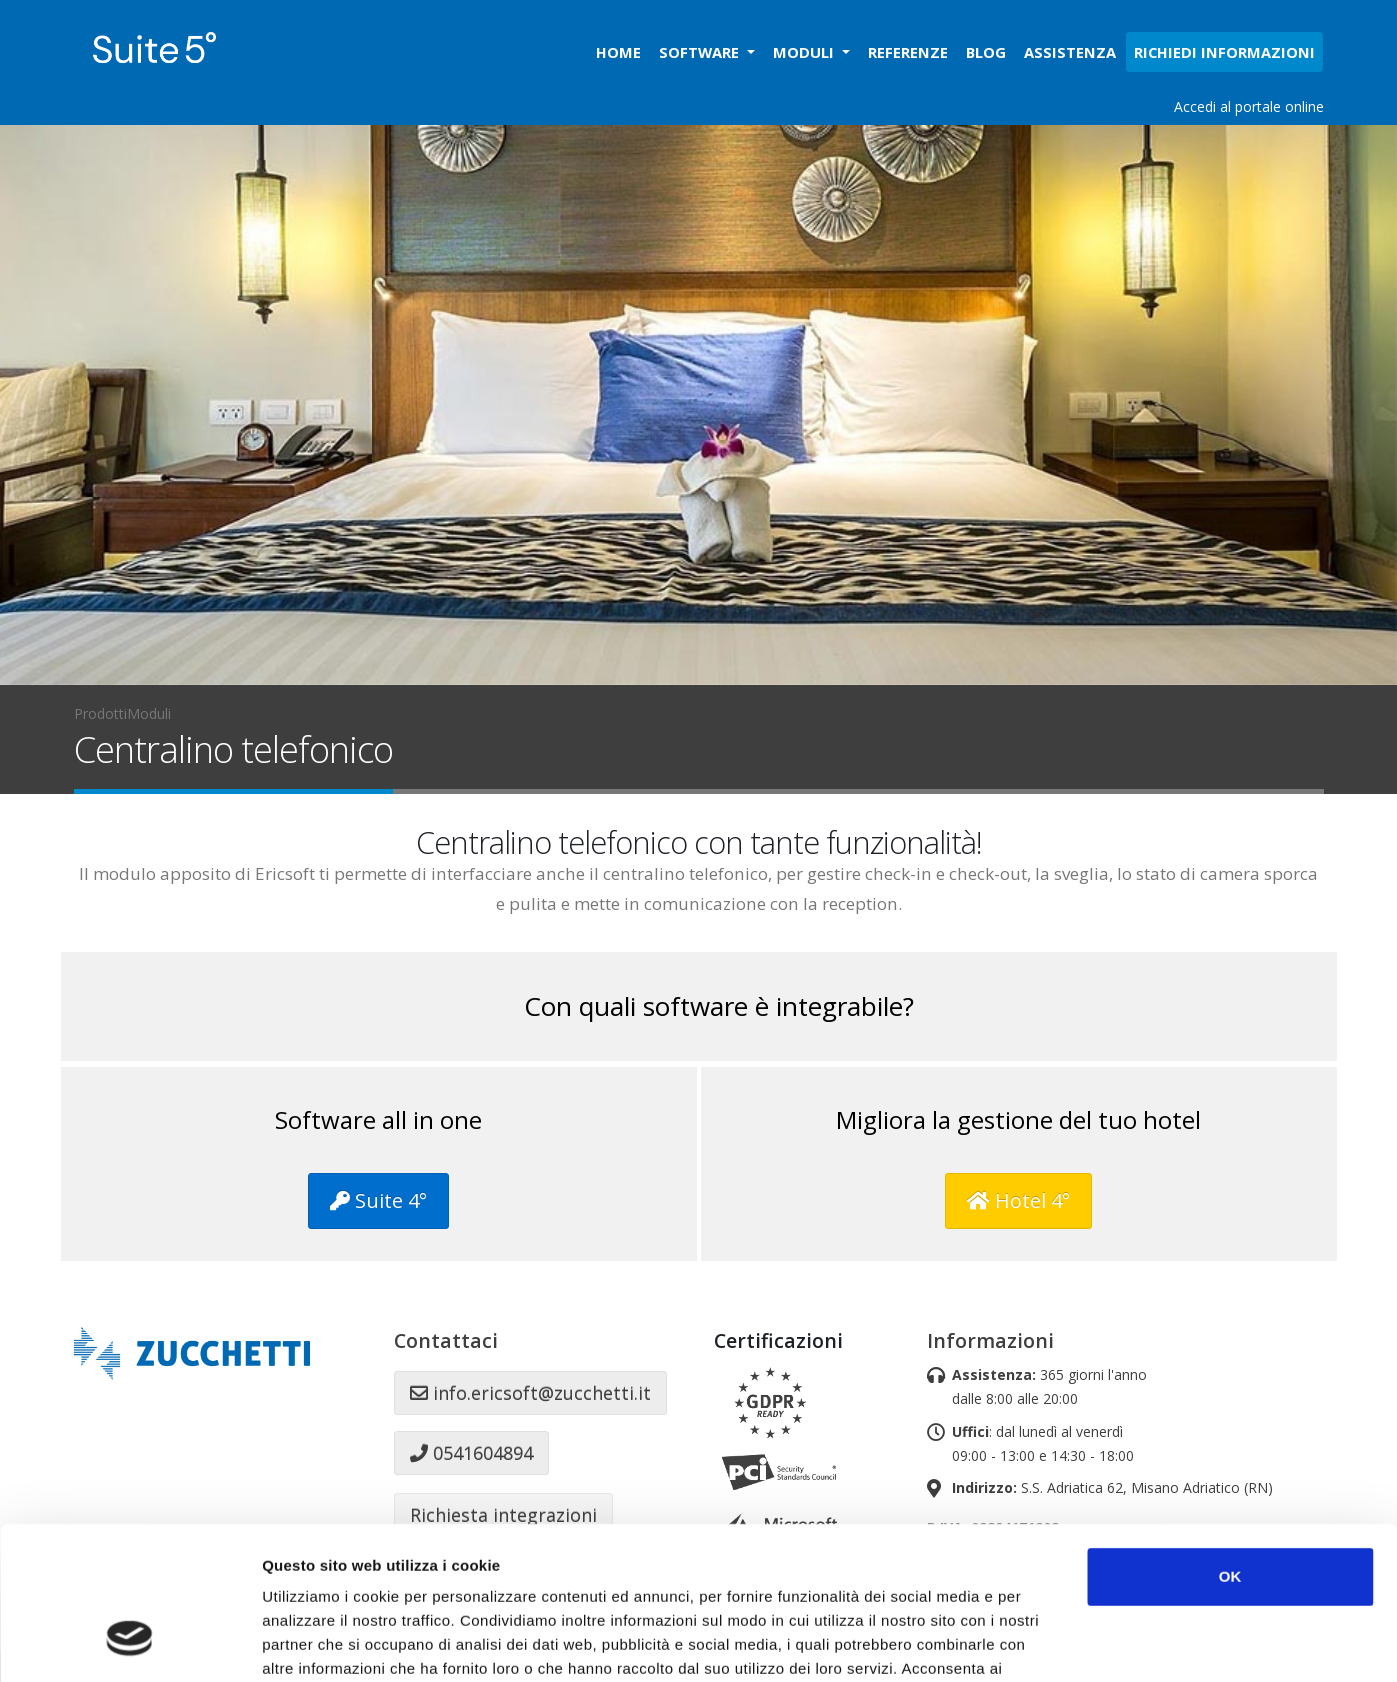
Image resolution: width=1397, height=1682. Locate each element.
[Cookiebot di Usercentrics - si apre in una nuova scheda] (129, 1643)
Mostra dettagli (1062, 1642)
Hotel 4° (1018, 1200)
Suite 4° (378, 1200)
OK (1230, 1445)
